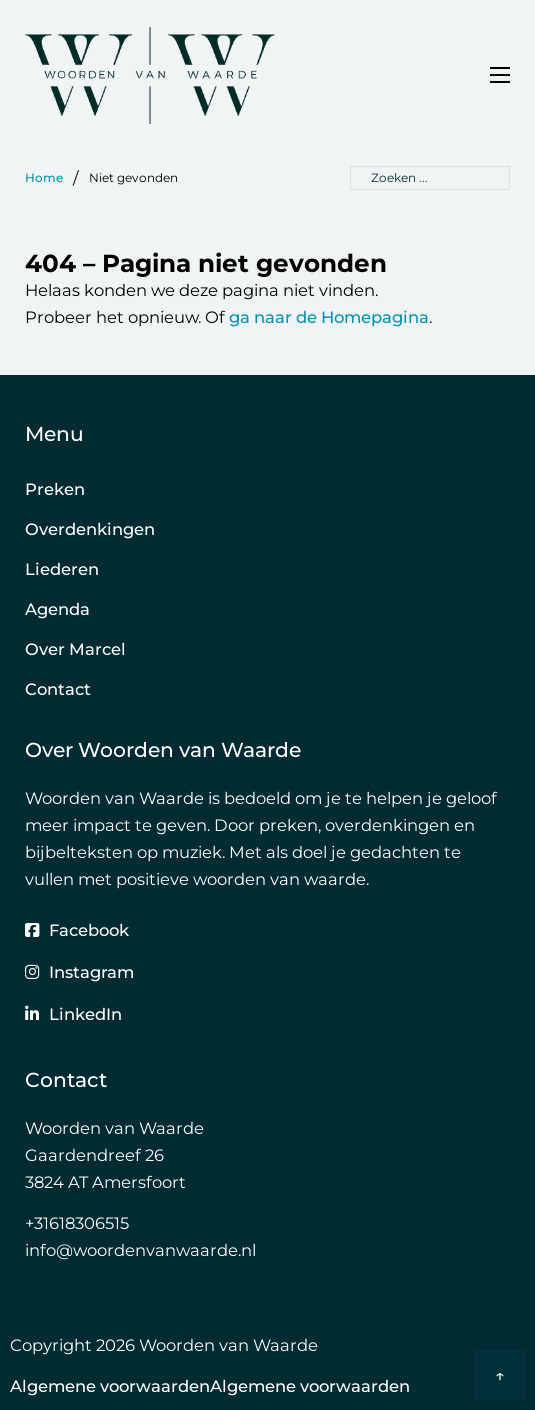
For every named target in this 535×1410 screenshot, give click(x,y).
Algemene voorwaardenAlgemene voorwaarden (210, 1386)
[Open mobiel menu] (500, 75)
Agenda (57, 609)
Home (44, 177)
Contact (58, 689)
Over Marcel (75, 649)
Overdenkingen (90, 529)
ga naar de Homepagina (329, 317)
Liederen (62, 569)
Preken (55, 489)
